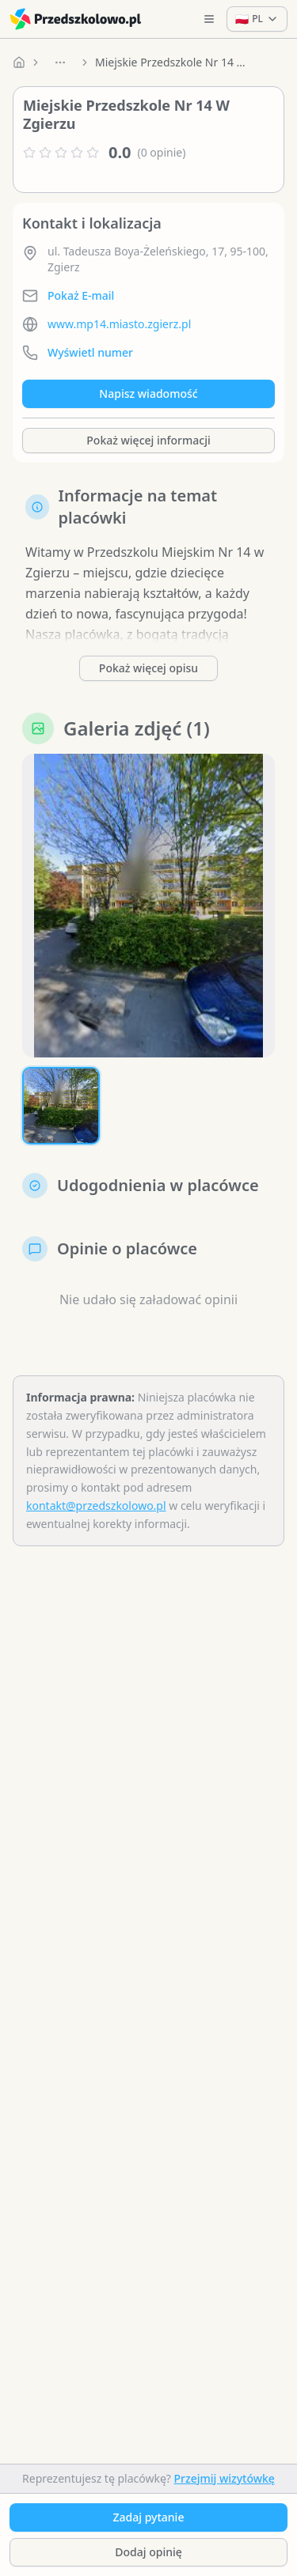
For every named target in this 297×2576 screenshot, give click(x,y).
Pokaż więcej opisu (148, 667)
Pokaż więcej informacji (148, 440)
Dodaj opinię (148, 2551)
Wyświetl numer (90, 352)
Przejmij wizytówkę (224, 2478)
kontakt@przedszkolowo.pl (96, 1505)
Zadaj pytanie (149, 2517)
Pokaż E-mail (81, 295)
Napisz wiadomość (148, 393)
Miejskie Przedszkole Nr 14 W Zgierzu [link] (174, 62)
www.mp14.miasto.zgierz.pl (119, 323)
